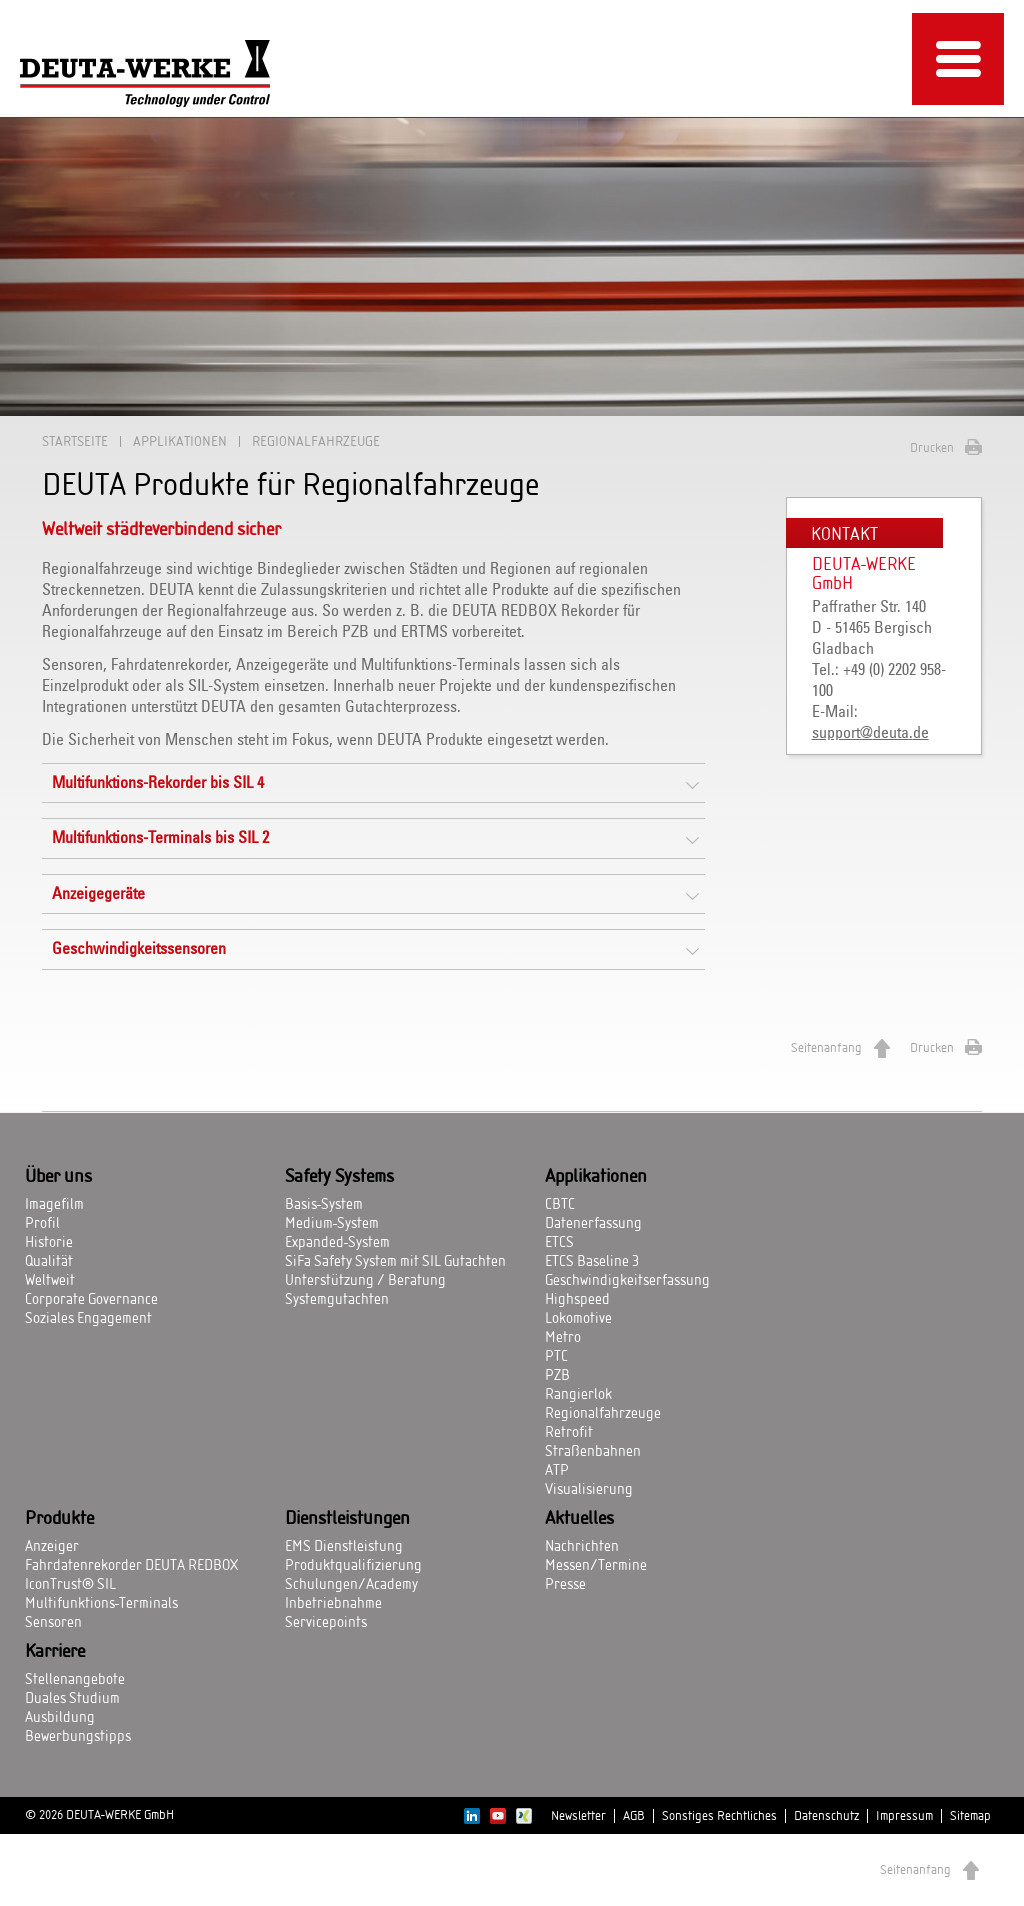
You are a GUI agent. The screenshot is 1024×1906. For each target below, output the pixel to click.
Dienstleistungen (347, 1519)
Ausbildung (60, 1718)
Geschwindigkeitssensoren (139, 949)
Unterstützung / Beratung (365, 1281)
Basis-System (324, 1205)
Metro (563, 1338)
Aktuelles (579, 1519)
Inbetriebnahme (333, 1604)
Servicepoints (326, 1623)
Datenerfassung (593, 1224)
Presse (565, 1585)
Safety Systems (339, 1177)
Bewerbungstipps (78, 1737)
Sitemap (970, 1816)
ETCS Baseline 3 (592, 1262)
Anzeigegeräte (98, 894)
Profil (42, 1224)
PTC (556, 1357)
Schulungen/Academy (351, 1585)
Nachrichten (582, 1547)
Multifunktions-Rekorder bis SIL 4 (158, 783)
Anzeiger (52, 1547)
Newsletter (578, 1816)
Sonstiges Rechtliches (719, 1816)
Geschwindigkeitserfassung (627, 1281)
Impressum (904, 1816)
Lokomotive (578, 1319)
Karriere (55, 1652)
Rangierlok (578, 1395)
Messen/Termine (596, 1566)
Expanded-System (337, 1243)
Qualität (49, 1262)
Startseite (75, 441)
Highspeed (577, 1300)
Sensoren (53, 1623)
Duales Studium (72, 1699)
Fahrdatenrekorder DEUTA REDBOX (131, 1566)
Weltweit (50, 1281)
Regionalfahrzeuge (603, 1414)
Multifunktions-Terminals (101, 1604)
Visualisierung (589, 1490)
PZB (557, 1376)
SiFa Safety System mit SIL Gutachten (395, 1262)
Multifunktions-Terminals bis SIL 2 (160, 838)
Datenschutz (826, 1816)
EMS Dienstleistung (344, 1547)
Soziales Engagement (88, 1319)
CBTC (560, 1205)
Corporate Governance (91, 1300)
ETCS (559, 1243)
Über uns (58, 1177)
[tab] (373, 783)
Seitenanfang (826, 1048)
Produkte (59, 1519)
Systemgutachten (337, 1300)
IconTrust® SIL (70, 1585)
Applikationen (180, 441)
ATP (557, 1471)
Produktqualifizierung (353, 1566)
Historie (49, 1243)
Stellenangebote (75, 1680)
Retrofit (569, 1433)
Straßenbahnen (593, 1452)
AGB (634, 1816)
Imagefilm (54, 1205)
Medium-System (332, 1224)
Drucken (932, 448)
